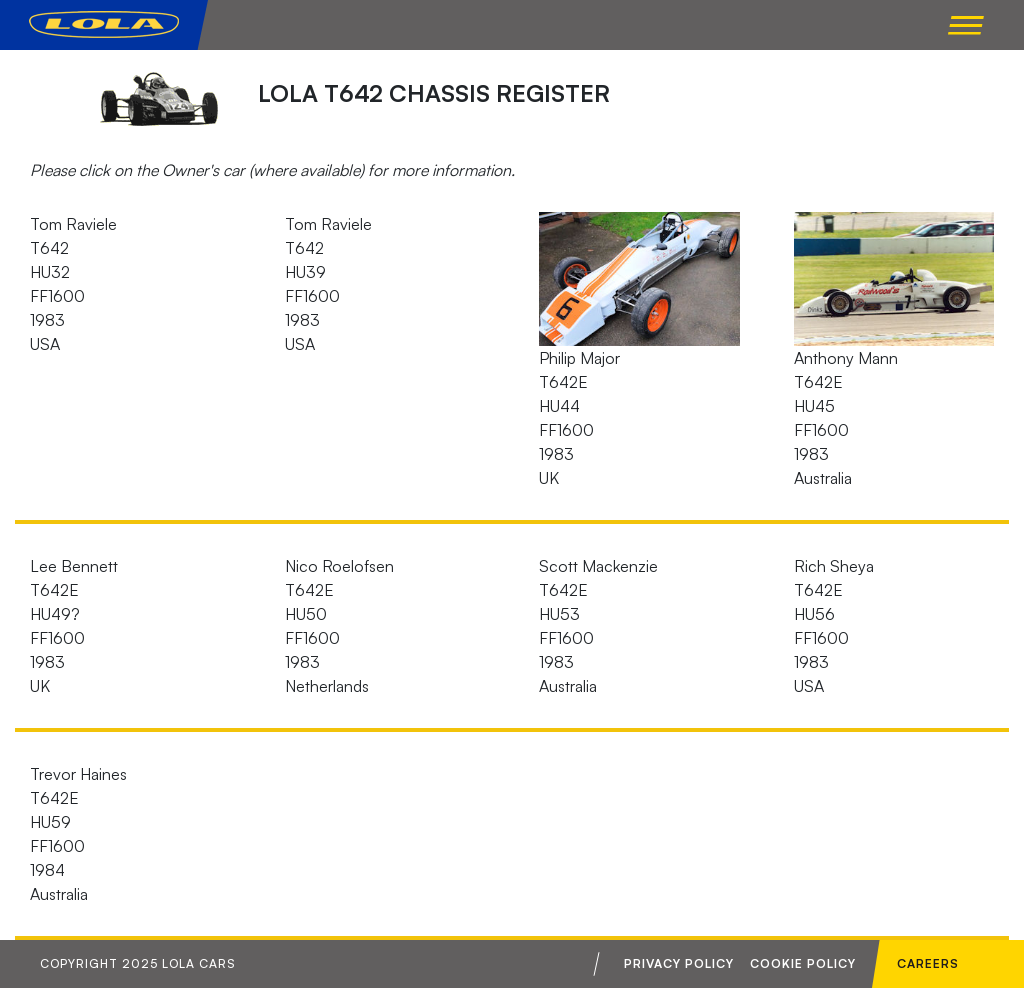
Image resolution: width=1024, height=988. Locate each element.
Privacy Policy (679, 963)
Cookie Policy (803, 963)
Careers (928, 963)
